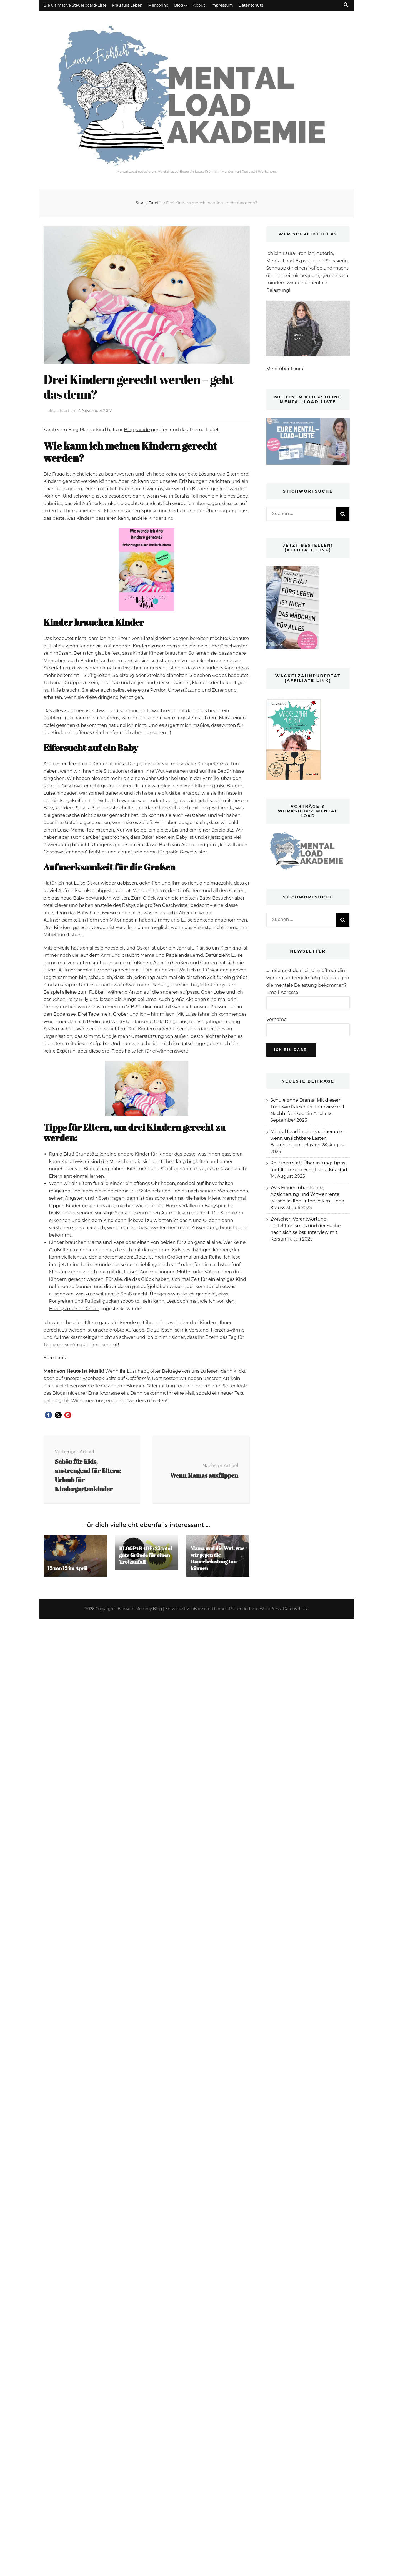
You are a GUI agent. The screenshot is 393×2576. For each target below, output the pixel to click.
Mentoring (158, 5)
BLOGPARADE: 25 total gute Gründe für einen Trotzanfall (145, 1555)
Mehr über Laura (284, 368)
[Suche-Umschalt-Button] (346, 4)
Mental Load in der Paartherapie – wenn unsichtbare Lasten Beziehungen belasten (308, 1138)
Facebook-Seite (99, 1378)
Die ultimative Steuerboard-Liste (75, 5)
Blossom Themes (210, 1608)
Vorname (276, 1019)
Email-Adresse (282, 992)
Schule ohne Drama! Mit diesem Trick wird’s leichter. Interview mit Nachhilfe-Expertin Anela (308, 1107)
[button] (48, 1415)
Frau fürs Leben (127, 5)
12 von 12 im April (67, 1568)
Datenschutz (251, 5)
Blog (178, 5)
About (199, 5)
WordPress (270, 1608)
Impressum (222, 5)
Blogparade (137, 429)
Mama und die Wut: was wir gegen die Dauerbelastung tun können (217, 1558)
